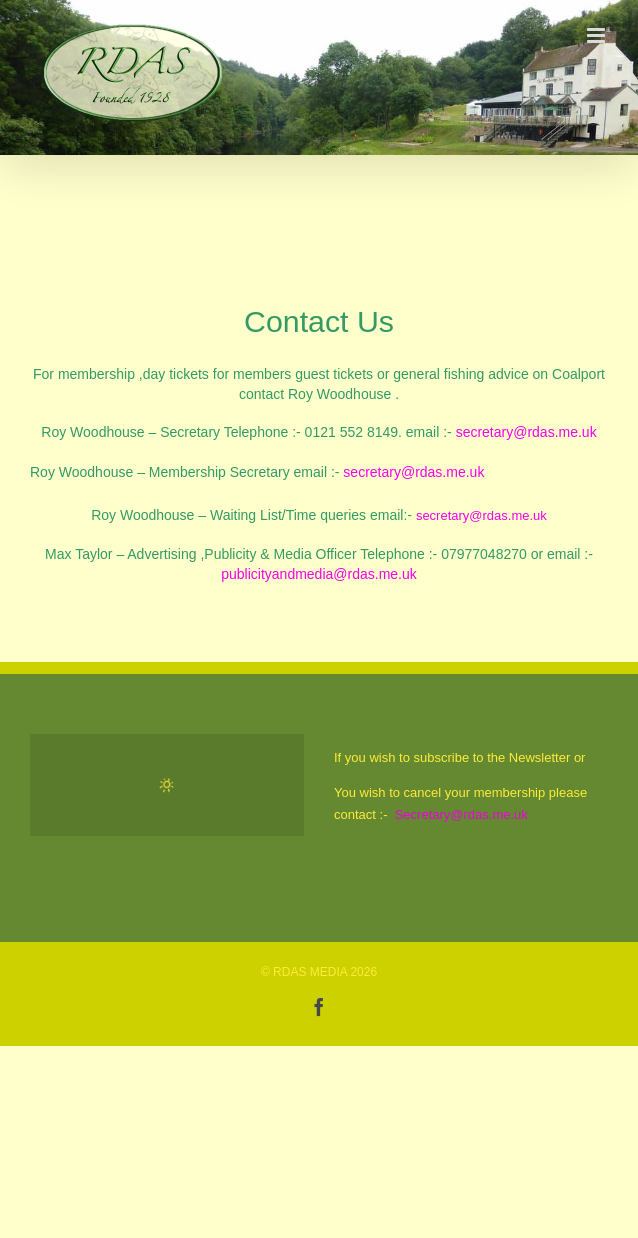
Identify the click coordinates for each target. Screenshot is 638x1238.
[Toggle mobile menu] (597, 35)
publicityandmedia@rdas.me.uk (319, 574)
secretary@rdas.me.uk (526, 432)
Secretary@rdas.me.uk (461, 814)
